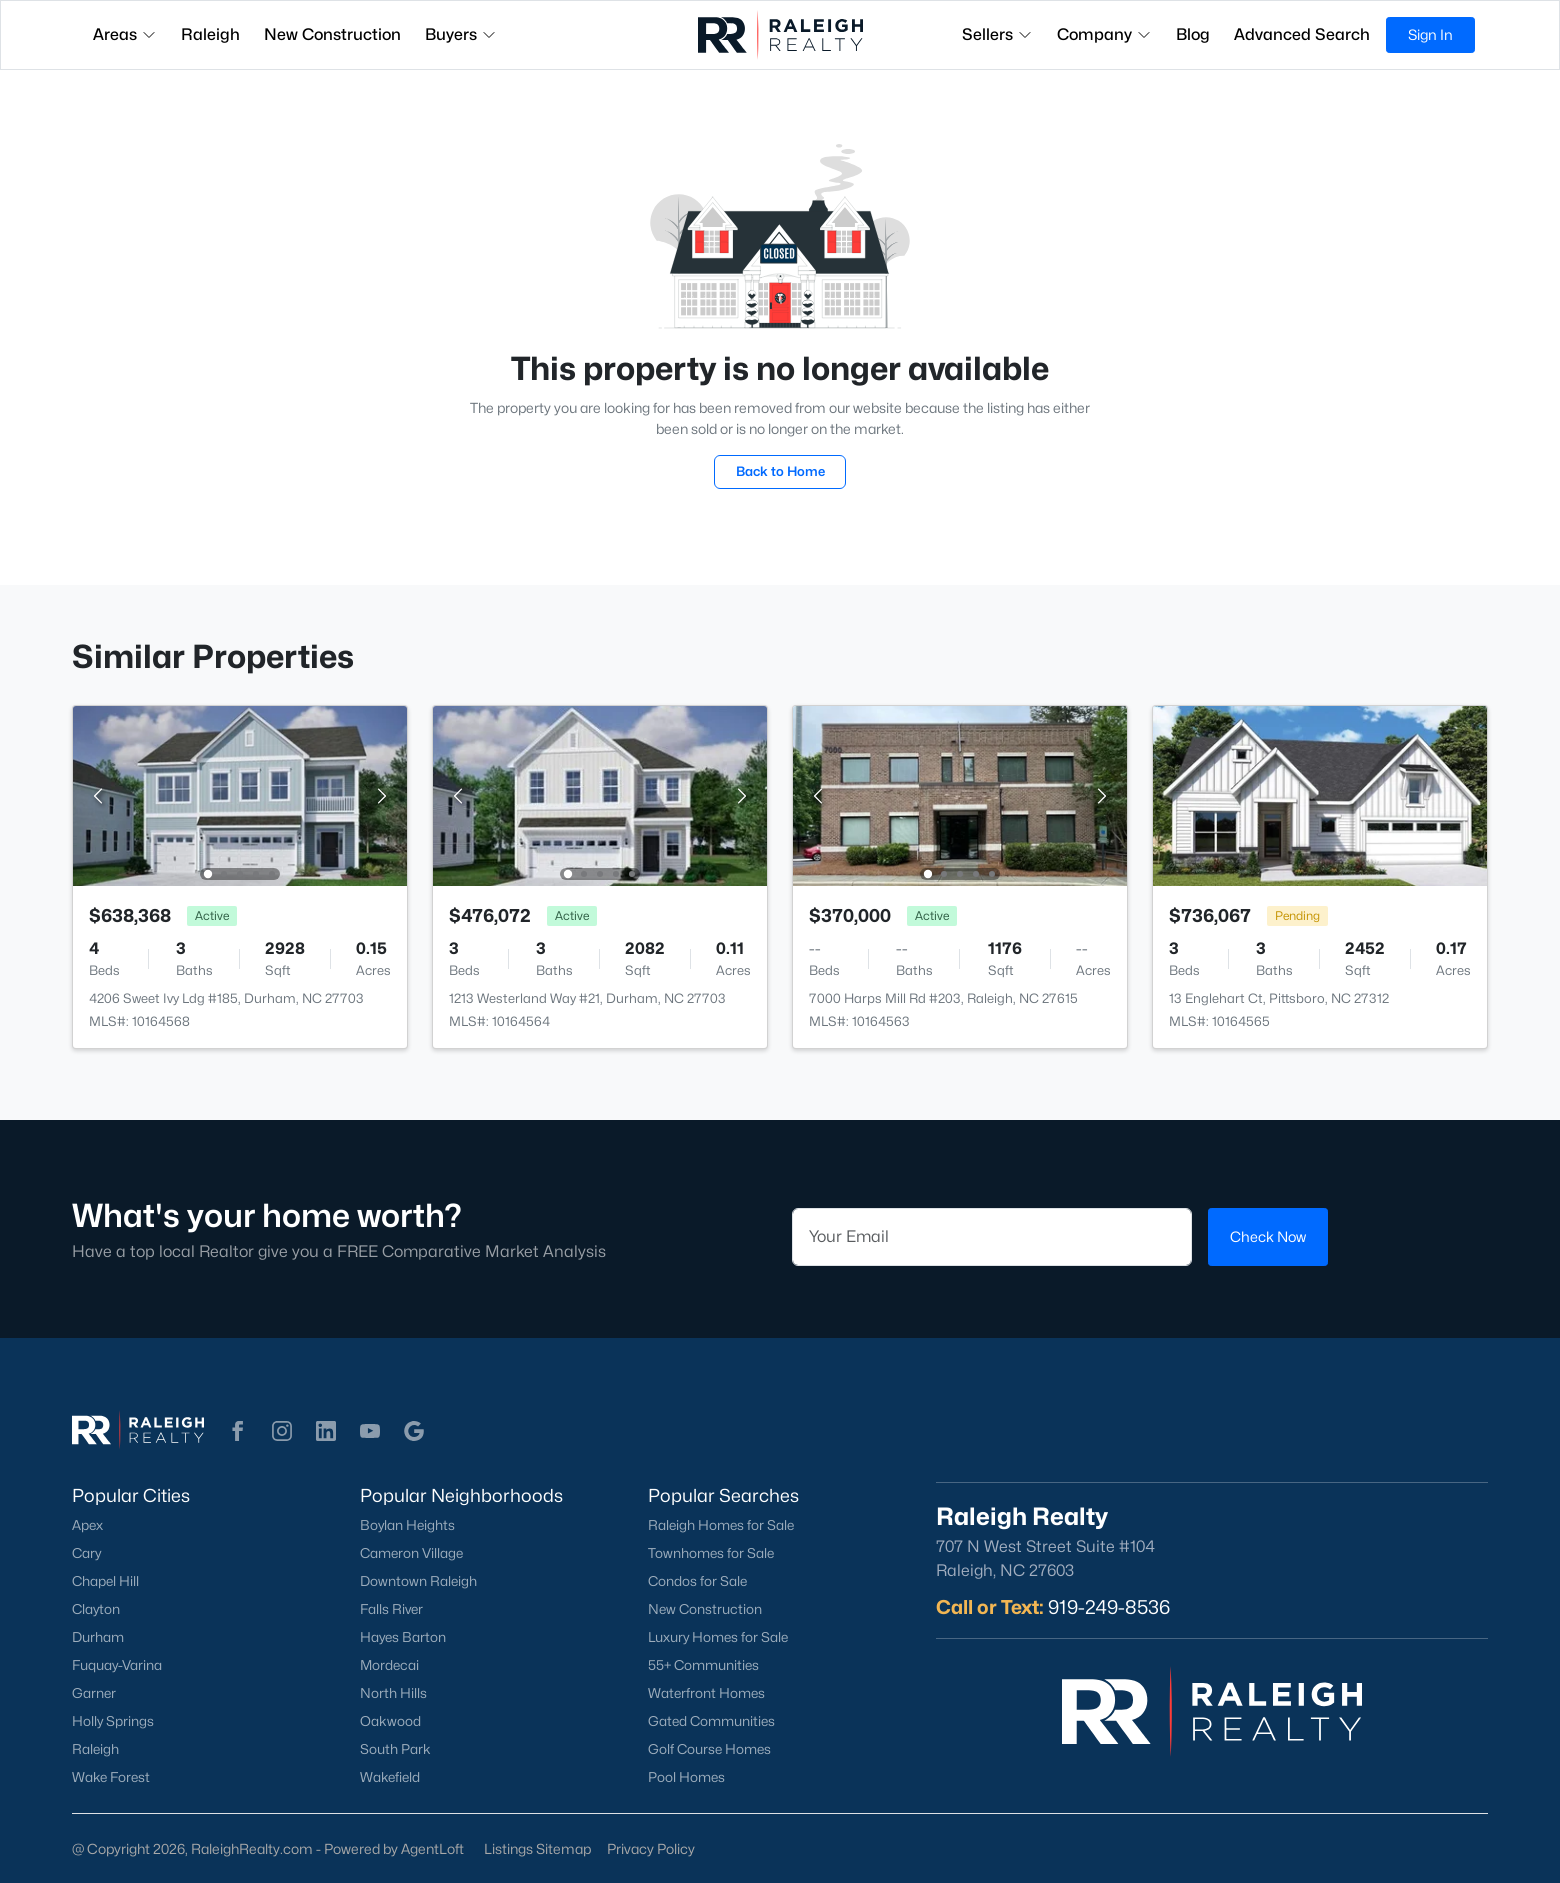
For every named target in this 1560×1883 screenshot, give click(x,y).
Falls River (391, 1609)
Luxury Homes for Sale (718, 1637)
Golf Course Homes (709, 1749)
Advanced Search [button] (1302, 34)
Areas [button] (125, 34)
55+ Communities (703, 1665)
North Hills (393, 1693)
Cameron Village (411, 1553)
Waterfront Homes (706, 1693)
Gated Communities (711, 1721)
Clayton (96, 1609)
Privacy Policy (651, 1848)
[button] (238, 1431)
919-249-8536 (1109, 1607)
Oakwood (390, 1721)
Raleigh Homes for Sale (721, 1525)
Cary (86, 1553)
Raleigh (95, 1749)
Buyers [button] (461, 34)
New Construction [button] (332, 34)
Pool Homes (686, 1777)
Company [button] (1104, 34)
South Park (395, 1749)
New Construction (705, 1609)
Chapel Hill (105, 1581)
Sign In (1430, 34)
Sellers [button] (997, 34)
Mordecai (389, 1665)
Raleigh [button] (210, 34)
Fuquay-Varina (117, 1665)
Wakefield (390, 1777)
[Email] (992, 1237)
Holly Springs (113, 1721)
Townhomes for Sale (711, 1553)
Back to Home (780, 471)
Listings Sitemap (537, 1848)
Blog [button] (1193, 34)
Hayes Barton (403, 1637)
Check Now (1268, 1236)
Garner (94, 1693)
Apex (87, 1525)
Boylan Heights (407, 1525)
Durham (98, 1637)
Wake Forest (111, 1777)
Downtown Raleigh (418, 1581)
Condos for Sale (697, 1581)
